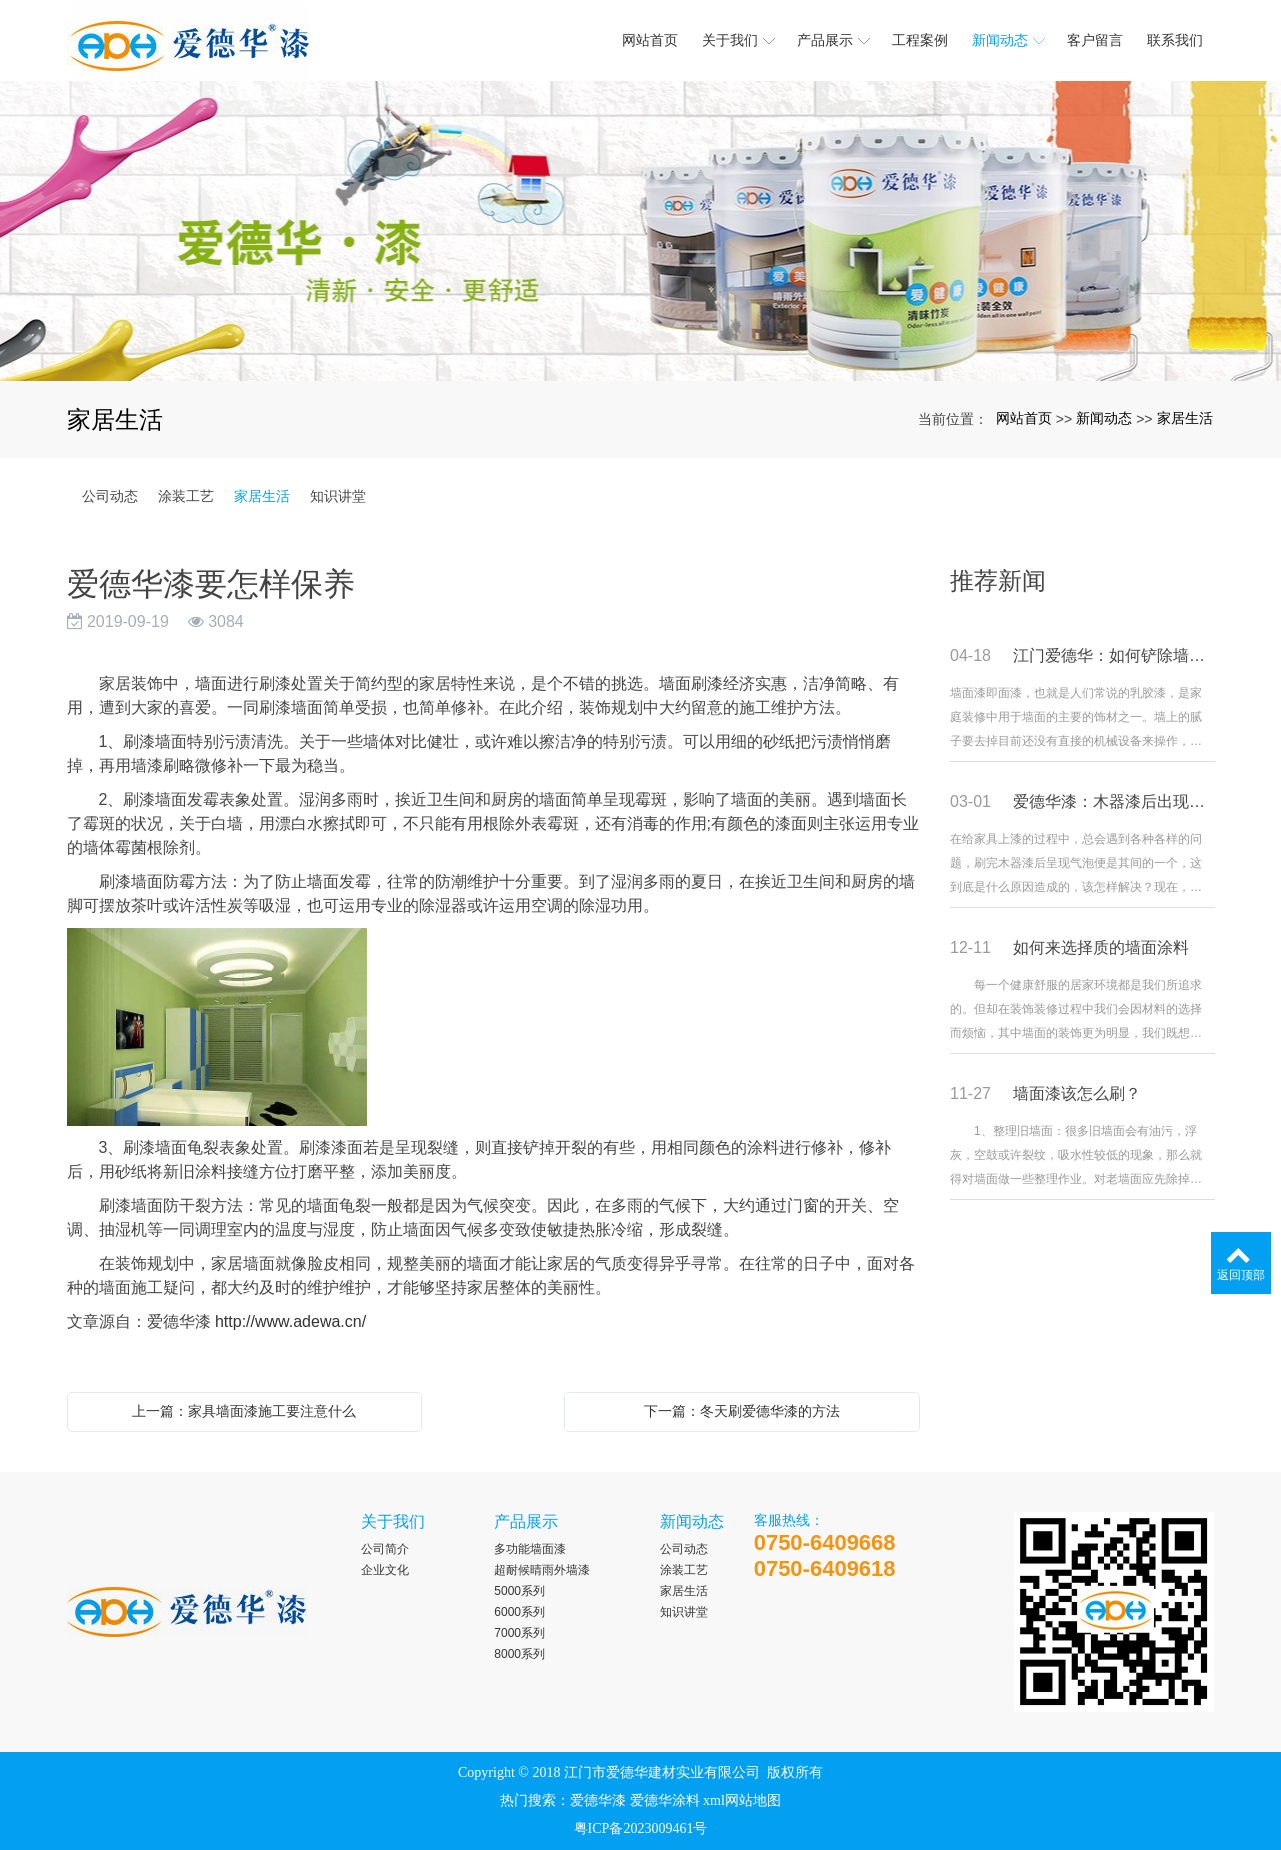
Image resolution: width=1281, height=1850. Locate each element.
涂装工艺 (186, 496)
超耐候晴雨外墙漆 (542, 1570)
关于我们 (393, 1521)
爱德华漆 (598, 1800)
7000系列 (519, 1633)
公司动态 (110, 496)
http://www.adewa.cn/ (290, 1321)
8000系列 (519, 1654)
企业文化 (385, 1570)
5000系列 (519, 1591)
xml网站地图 (742, 1800)
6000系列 (519, 1612)
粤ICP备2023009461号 (641, 1828)
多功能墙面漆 (530, 1549)
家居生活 (1185, 418)
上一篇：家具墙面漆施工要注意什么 (244, 1411)
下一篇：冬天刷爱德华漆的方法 (742, 1411)
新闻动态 (1104, 418)
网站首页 (1024, 418)
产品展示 (526, 1521)
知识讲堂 (338, 496)
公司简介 (385, 1549)
